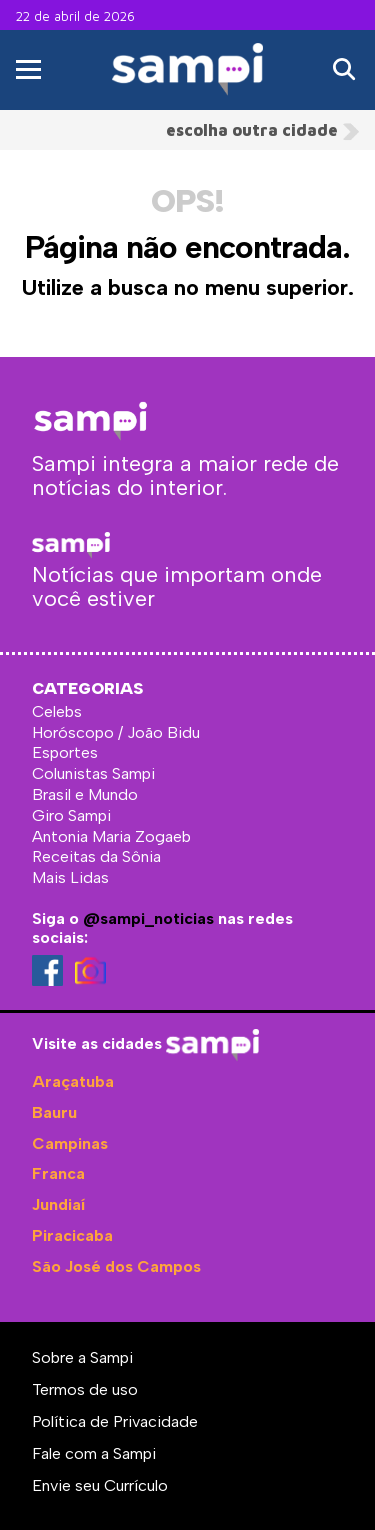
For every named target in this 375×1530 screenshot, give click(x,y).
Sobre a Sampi (82, 1357)
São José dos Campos (116, 1266)
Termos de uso (85, 1389)
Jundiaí (58, 1204)
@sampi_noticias (148, 918)
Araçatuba (73, 1081)
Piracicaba (72, 1235)
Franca (58, 1173)
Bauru (54, 1112)
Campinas (70, 1143)
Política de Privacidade (115, 1421)
